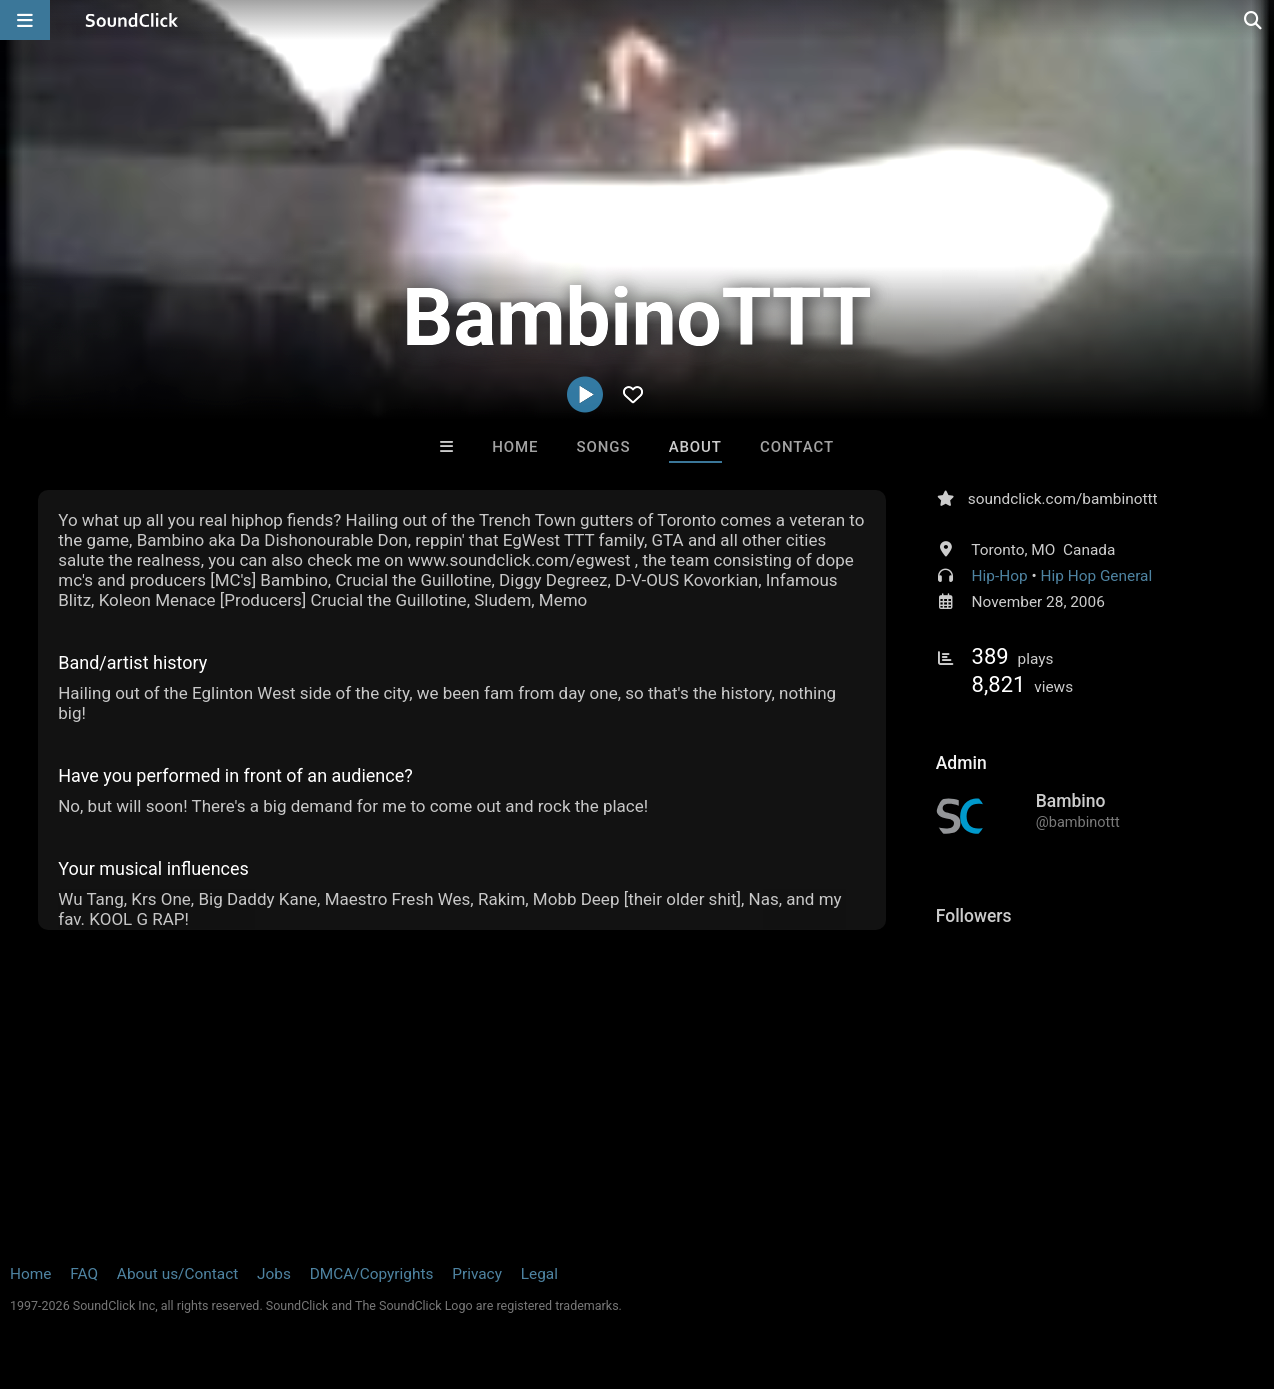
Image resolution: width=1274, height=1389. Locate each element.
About (695, 447)
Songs (604, 447)
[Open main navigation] (25, 20)
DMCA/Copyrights (372, 1274)
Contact (797, 447)
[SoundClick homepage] (132, 20)
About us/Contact (177, 1274)
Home (515, 447)
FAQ (84, 1274)
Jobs (274, 1274)
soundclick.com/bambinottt (1063, 499)
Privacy (477, 1274)
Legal (539, 1274)
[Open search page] (1254, 20)
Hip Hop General (1096, 576)
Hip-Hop (1000, 576)
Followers (974, 916)
